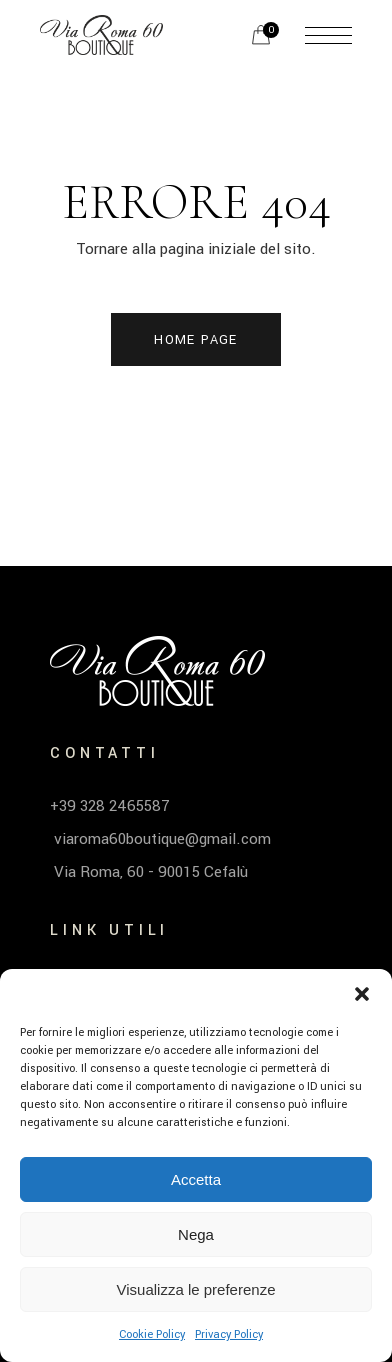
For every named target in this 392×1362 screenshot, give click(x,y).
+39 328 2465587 (110, 806)
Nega (196, 1234)
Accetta (196, 1179)
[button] (362, 994)
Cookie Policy (152, 1334)
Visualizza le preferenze (196, 1289)
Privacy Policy (229, 1334)
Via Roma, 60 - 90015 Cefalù (149, 872)
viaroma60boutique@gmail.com (160, 839)
